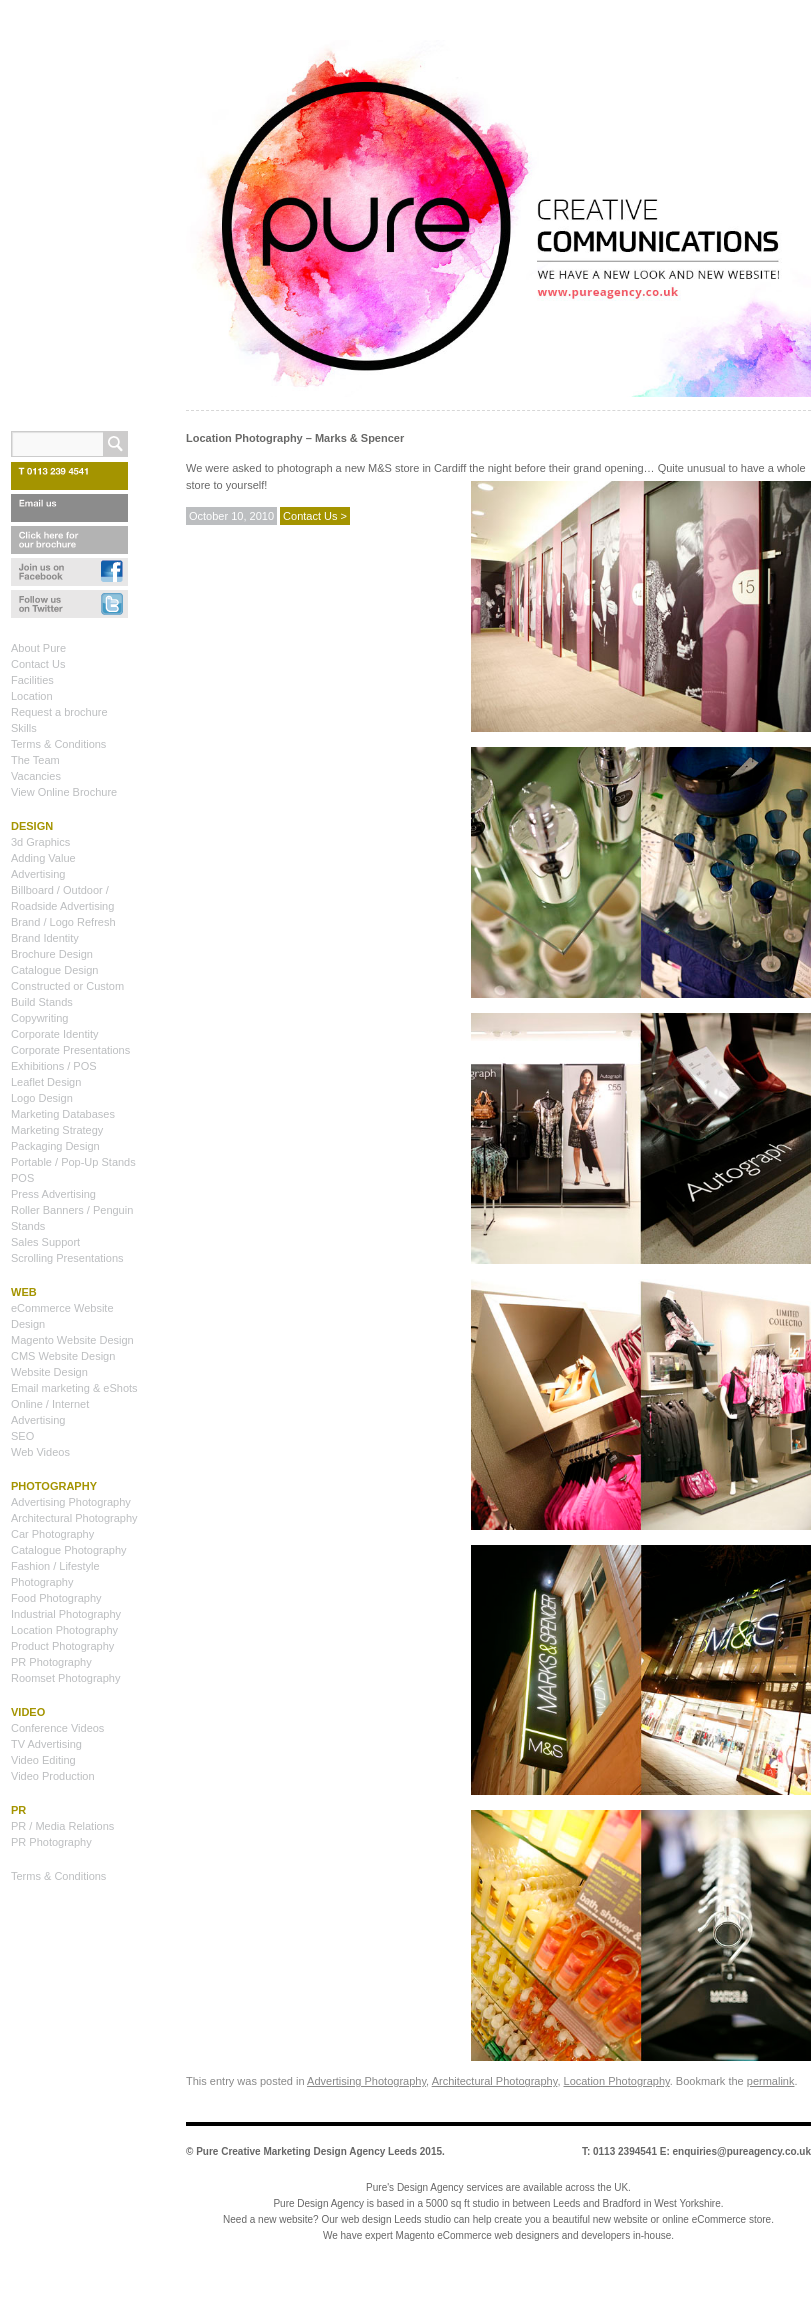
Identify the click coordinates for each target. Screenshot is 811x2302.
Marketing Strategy (57, 1130)
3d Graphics (40, 842)
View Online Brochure (64, 792)
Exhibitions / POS (54, 1066)
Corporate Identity (54, 1034)
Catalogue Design (54, 970)
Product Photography (62, 1646)
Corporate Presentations (70, 1050)
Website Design (49, 1372)
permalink (771, 2081)
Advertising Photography (366, 2081)
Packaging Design (55, 1146)
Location (32, 696)
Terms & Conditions (58, 744)
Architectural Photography (495, 2081)
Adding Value (43, 858)
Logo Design (42, 1098)
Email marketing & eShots (74, 1388)
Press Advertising (53, 1194)
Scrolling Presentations (67, 1258)
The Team (35, 760)
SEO (22, 1436)
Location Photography (617, 2081)
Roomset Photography (65, 1678)
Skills (24, 728)
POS (22, 1178)
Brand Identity (45, 938)
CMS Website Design (63, 1356)
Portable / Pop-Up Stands (73, 1162)
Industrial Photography (66, 1614)
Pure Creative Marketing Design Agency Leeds (306, 2151)
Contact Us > (315, 516)
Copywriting (39, 1018)
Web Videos (40, 1452)
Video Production (53, 1776)
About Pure (38, 648)
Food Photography (56, 1598)
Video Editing (43, 1760)
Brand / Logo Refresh (63, 922)
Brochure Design (52, 954)
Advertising (38, 874)
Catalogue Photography (69, 1550)
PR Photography (51, 1662)
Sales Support (45, 1242)
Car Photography (52, 1534)
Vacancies (36, 776)
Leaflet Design (46, 1082)
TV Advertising (46, 1744)
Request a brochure (59, 712)
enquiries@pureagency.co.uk (742, 2151)
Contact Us (38, 664)
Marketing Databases (63, 1114)
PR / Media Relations (62, 1826)
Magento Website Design (72, 1340)
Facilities (32, 680)
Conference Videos (57, 1728)
